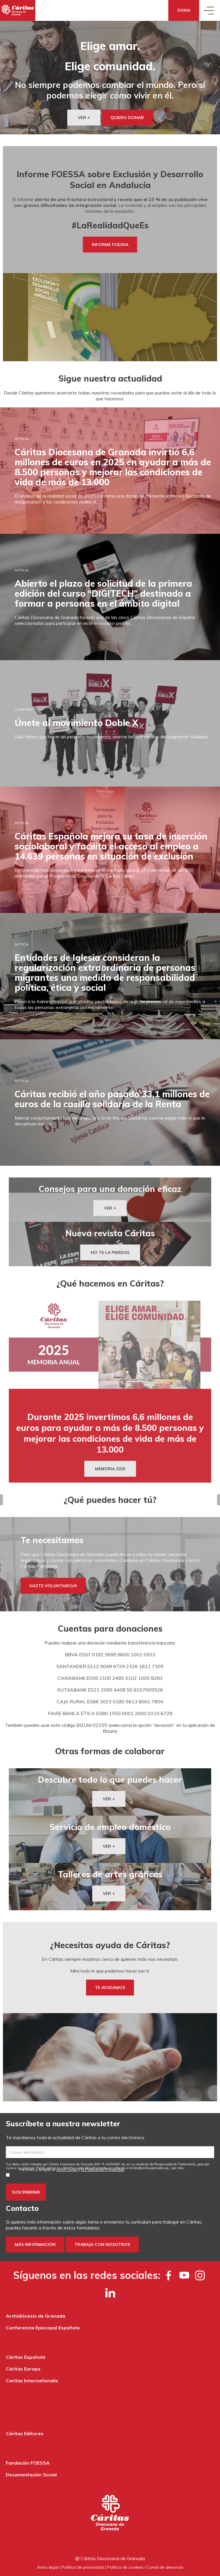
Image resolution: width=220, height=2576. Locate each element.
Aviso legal (47, 2567)
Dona (183, 10)
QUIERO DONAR (127, 117)
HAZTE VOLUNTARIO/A (53, 1585)
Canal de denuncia (165, 2567)
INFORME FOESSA (110, 244)
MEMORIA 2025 (110, 1468)
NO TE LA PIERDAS (110, 1252)
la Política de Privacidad (102, 2169)
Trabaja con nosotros (102, 2244)
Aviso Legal (66, 2169)
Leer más (177, 2168)
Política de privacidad (83, 2567)
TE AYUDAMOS (110, 1987)
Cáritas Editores (24, 2433)
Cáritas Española (25, 2357)
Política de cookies (125, 2567)
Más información (35, 2244)
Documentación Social (31, 2475)
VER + (84, 117)
